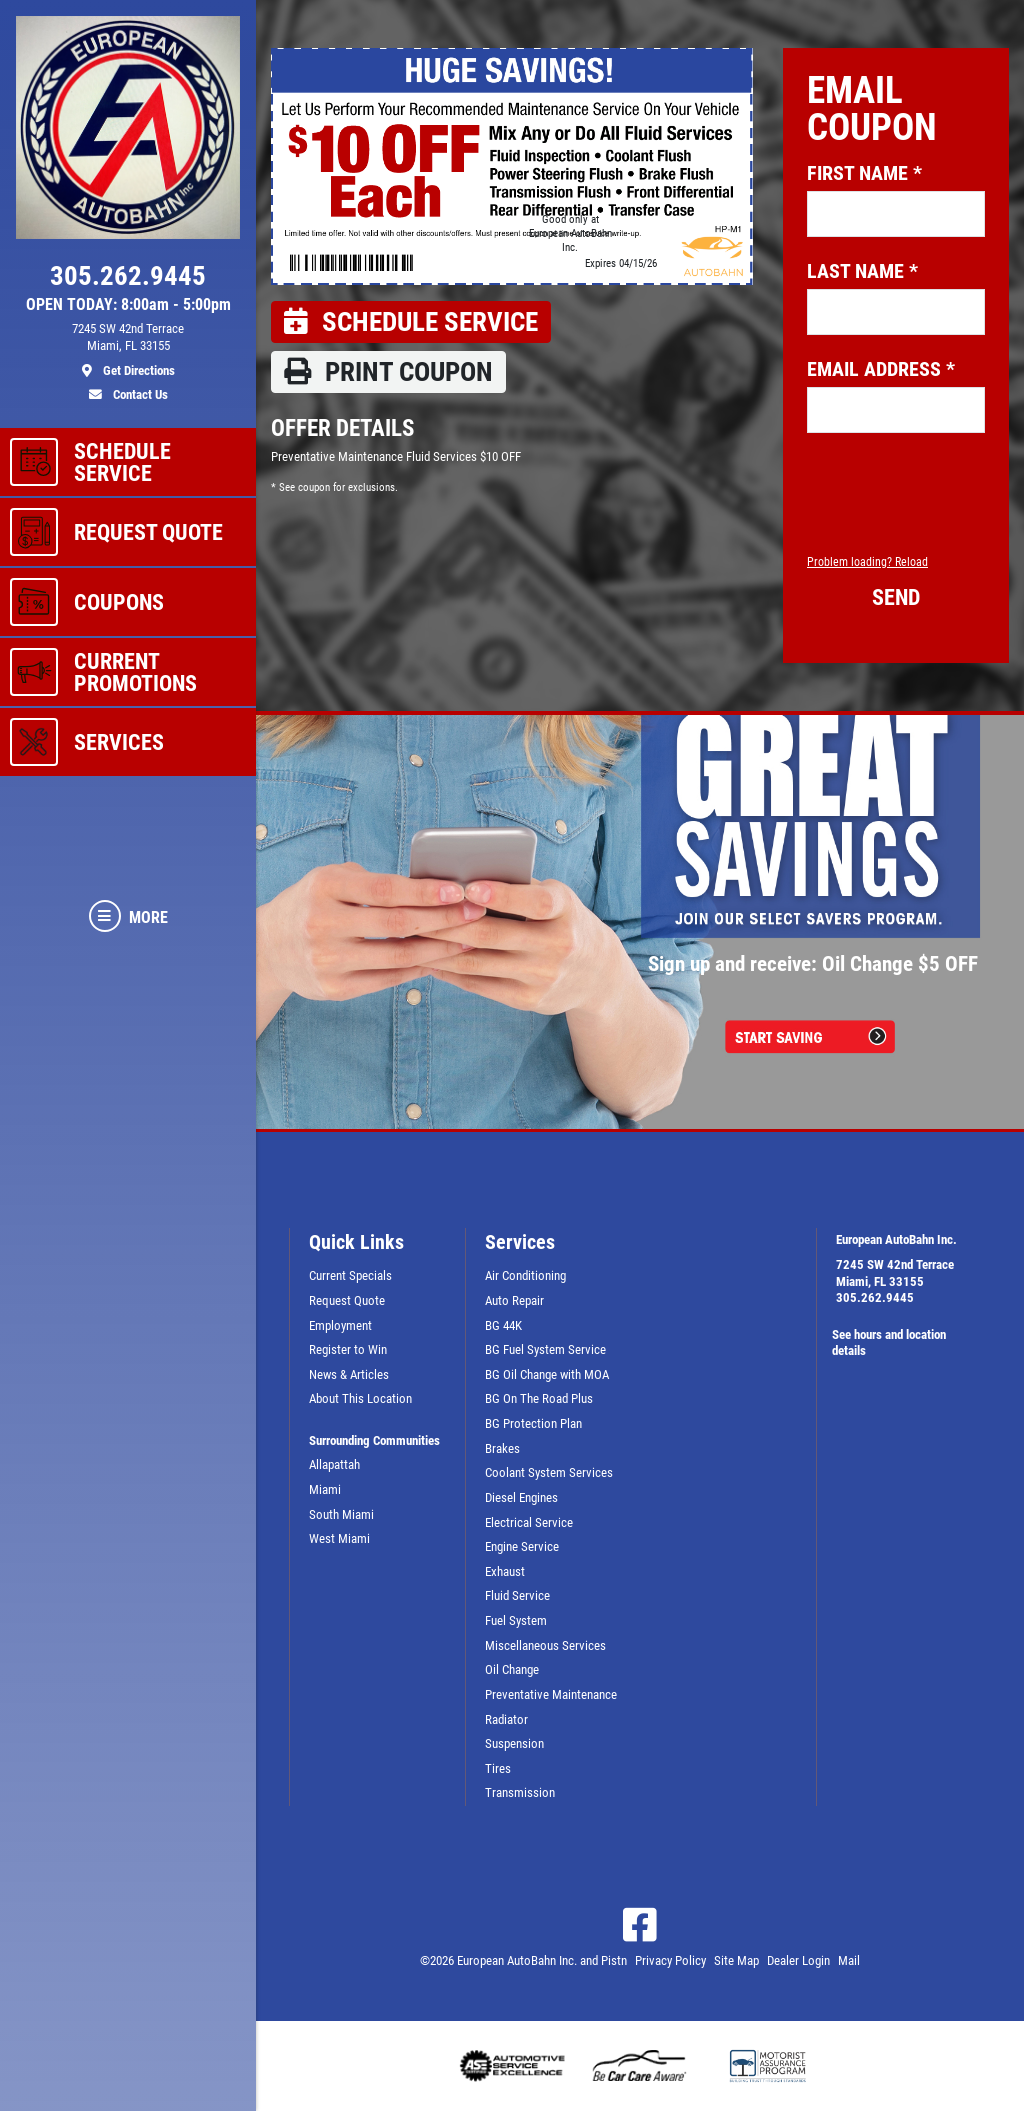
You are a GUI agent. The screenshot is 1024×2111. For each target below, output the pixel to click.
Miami (325, 1489)
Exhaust (505, 1571)
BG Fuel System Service (545, 1349)
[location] (128, 350)
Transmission (520, 1792)
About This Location (360, 1398)
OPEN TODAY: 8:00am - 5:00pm (128, 305)
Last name (862, 271)
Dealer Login (798, 1960)
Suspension (514, 1743)
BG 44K (503, 1325)
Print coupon (388, 372)
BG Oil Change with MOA (547, 1374)
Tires (498, 1768)
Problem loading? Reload (867, 562)
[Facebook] (640, 1925)
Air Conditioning (525, 1275)
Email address (881, 369)
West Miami (339, 1538)
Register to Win (348, 1349)
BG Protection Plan (533, 1423)
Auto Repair (514, 1300)
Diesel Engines (521, 1497)
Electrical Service (529, 1522)
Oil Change (512, 1669)
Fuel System (516, 1620)
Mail (849, 1960)
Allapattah (334, 1464)
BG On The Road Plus (539, 1398)
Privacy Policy (670, 1960)
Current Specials (350, 1275)
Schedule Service (411, 322)
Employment (340, 1325)
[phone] (128, 280)
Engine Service (522, 1546)
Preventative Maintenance (551, 1694)
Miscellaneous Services (545, 1645)
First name (864, 173)
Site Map (736, 1960)
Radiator (506, 1719)
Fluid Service (517, 1595)
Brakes (502, 1448)
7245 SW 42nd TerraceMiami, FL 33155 (895, 1273)
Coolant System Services (549, 1472)
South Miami (341, 1514)
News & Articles (349, 1374)
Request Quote (347, 1300)
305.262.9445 (875, 1297)
